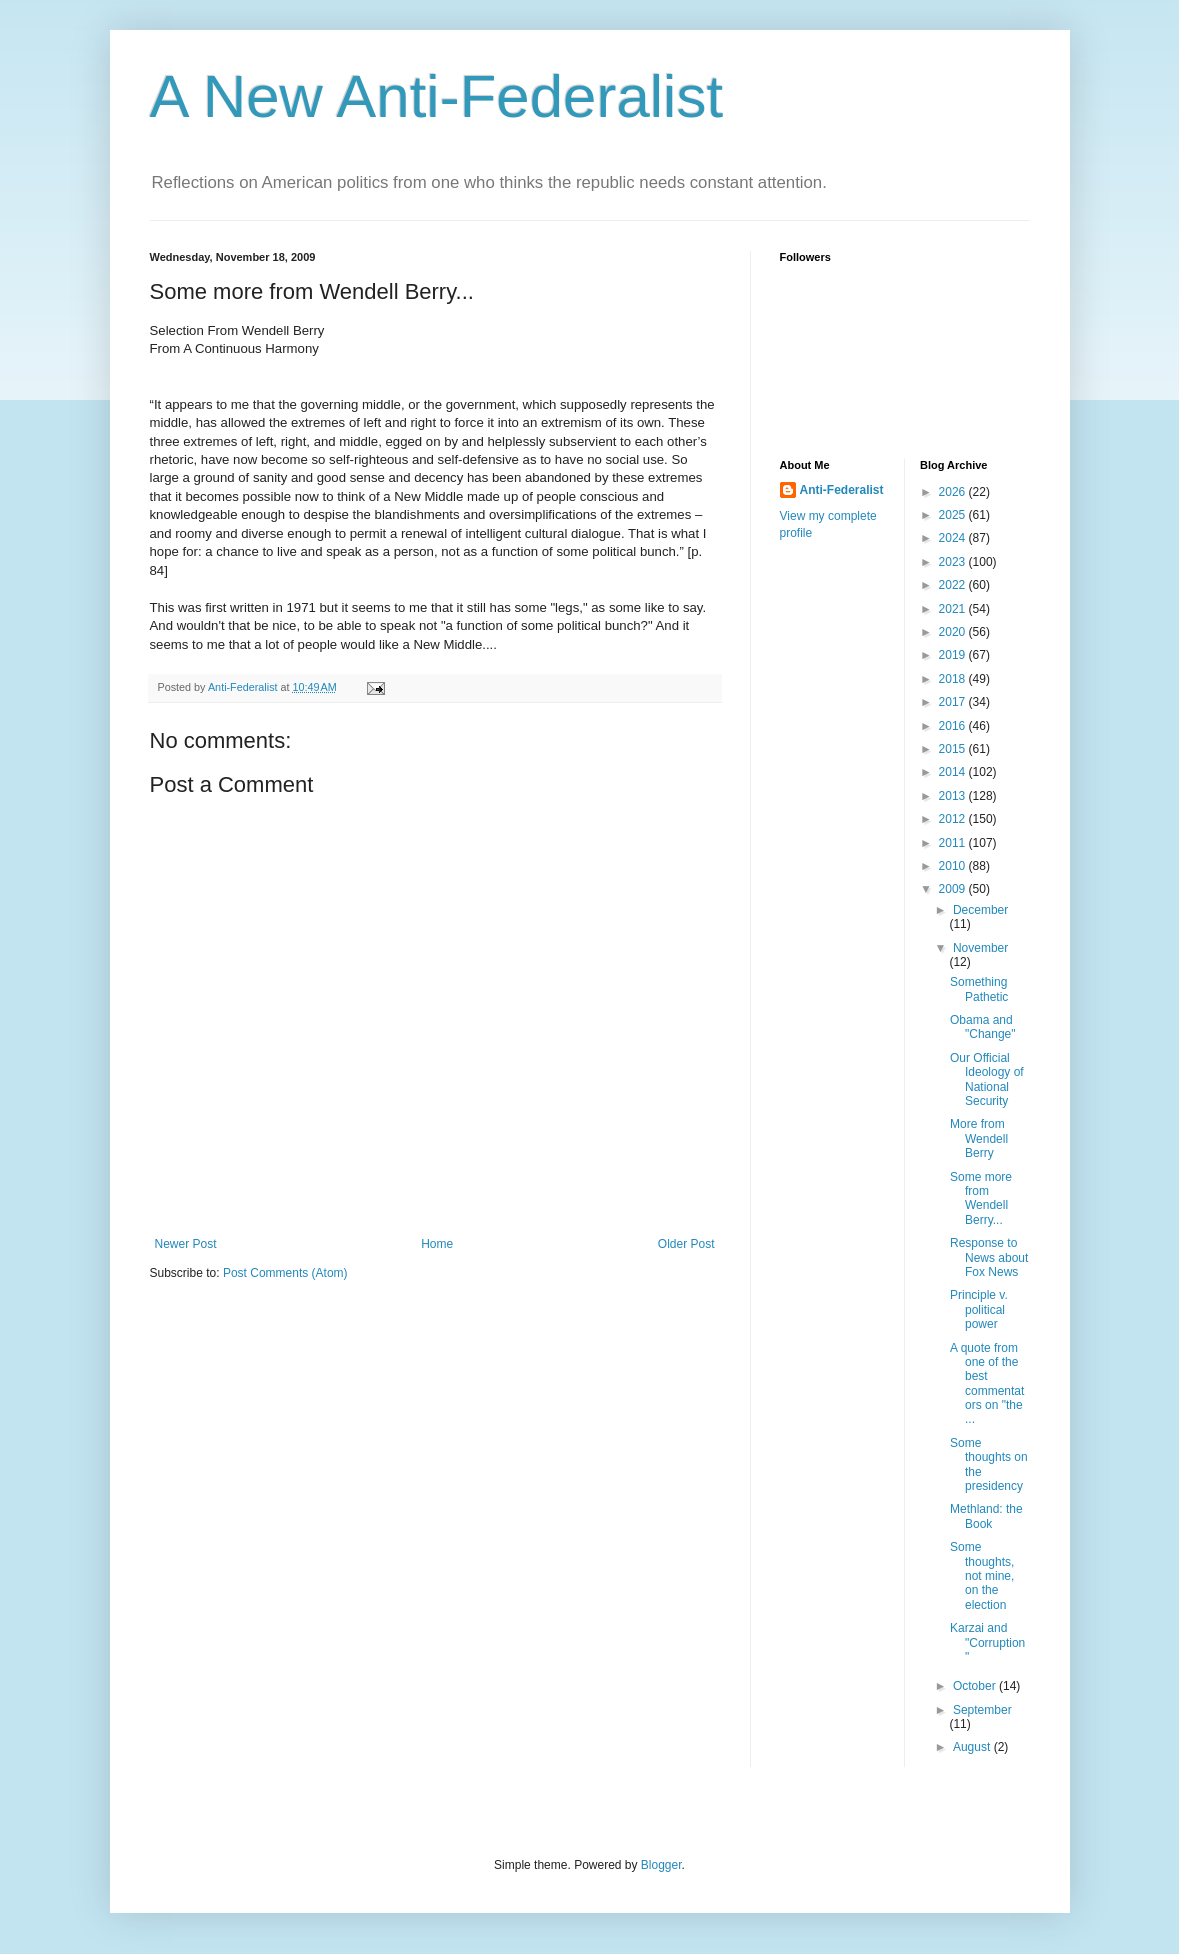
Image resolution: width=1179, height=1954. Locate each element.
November (980, 948)
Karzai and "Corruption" (987, 1642)
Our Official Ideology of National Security (987, 1079)
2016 (954, 726)
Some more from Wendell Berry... (981, 1198)
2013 (954, 796)
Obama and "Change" (983, 1027)
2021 (954, 609)
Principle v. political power (979, 1309)
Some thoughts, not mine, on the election (982, 1576)
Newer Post (186, 1244)
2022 (954, 585)
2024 (954, 538)
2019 (954, 655)
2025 (954, 515)
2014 (954, 772)
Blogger (661, 1865)
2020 (954, 632)
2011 (954, 843)
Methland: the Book (986, 1516)
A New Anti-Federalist (437, 96)
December (980, 910)
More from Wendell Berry (979, 1138)
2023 (954, 562)
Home (437, 1244)
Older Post (686, 1244)
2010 (954, 866)
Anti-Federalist (842, 490)
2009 (954, 889)
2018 (954, 679)
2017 (954, 702)
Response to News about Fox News (989, 1257)
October (976, 1686)
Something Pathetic (979, 989)
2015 (954, 749)
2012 (954, 819)
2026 (954, 492)
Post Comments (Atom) (285, 1273)
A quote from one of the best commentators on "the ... (987, 1384)
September (982, 1710)
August (973, 1747)
